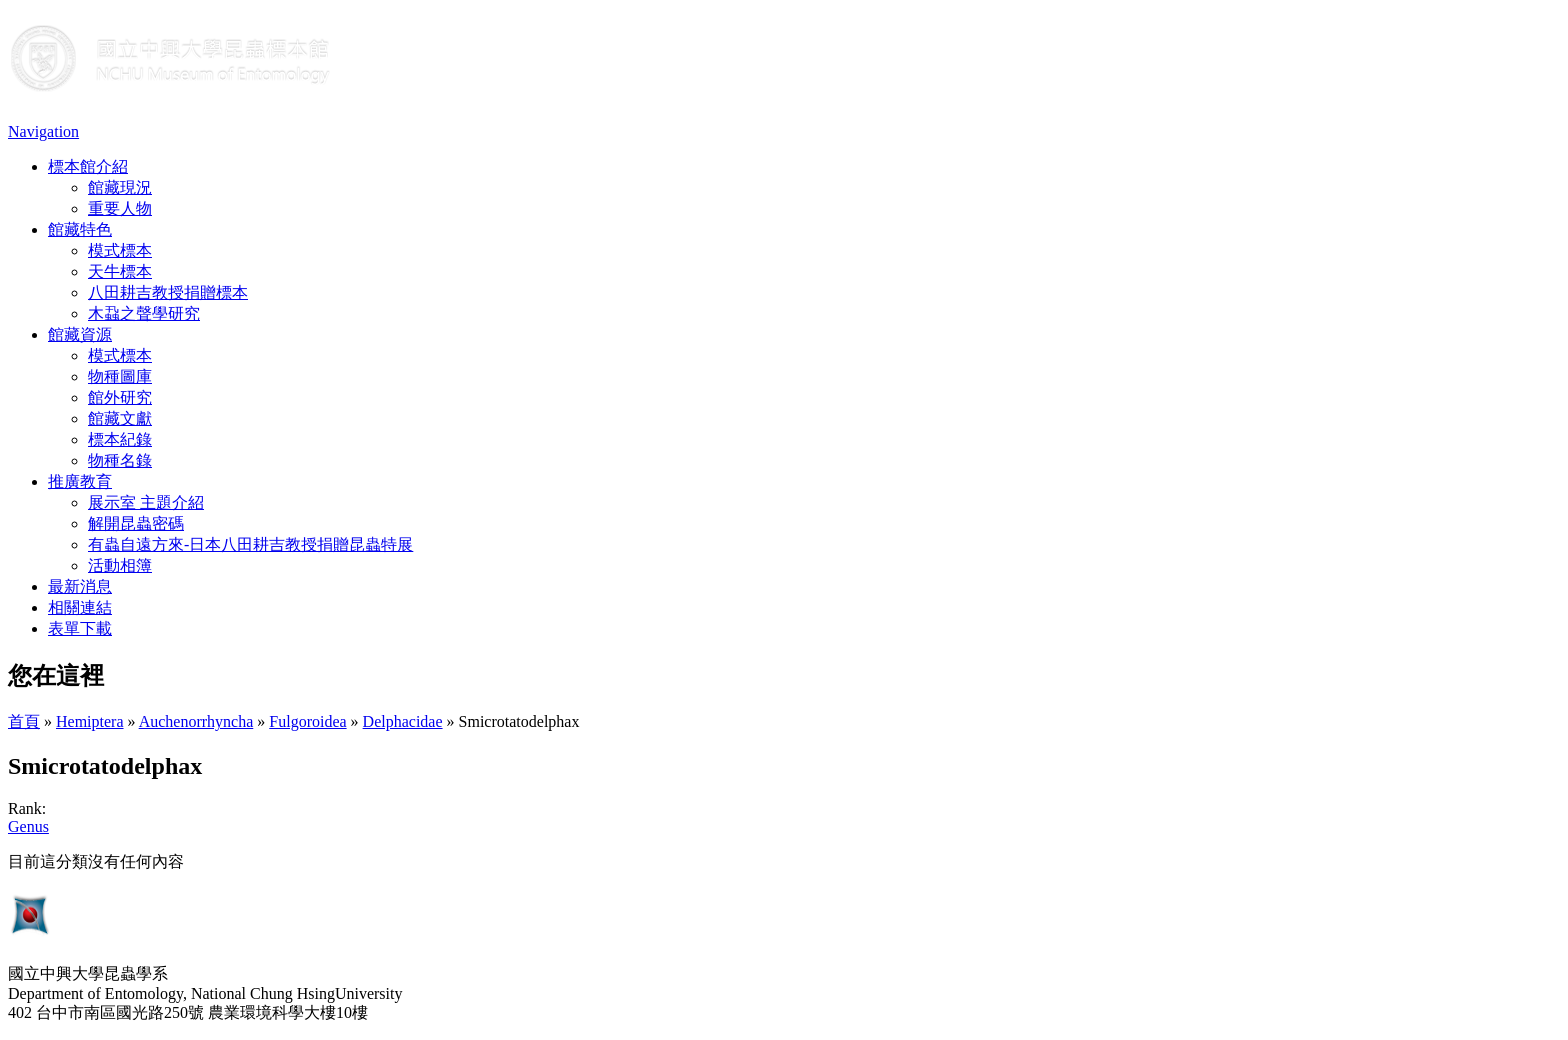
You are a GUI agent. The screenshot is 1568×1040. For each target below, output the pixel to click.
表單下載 (80, 628)
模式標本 (120, 250)
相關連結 (80, 607)
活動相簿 (120, 565)
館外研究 (120, 397)
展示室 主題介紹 (146, 502)
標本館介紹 (88, 166)
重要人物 (120, 208)
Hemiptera (90, 721)
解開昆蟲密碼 (136, 523)
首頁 (24, 721)
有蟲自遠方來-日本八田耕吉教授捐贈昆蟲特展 (250, 544)
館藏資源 (80, 334)
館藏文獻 (120, 418)
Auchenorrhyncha (196, 721)
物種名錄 (120, 460)
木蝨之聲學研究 (144, 313)
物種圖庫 (120, 376)
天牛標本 (120, 271)
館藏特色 (80, 229)
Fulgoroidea (307, 721)
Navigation (43, 131)
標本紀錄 (120, 439)
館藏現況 (120, 187)
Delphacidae (403, 721)
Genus (28, 826)
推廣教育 (80, 481)
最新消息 (80, 586)
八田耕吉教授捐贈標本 (168, 292)
